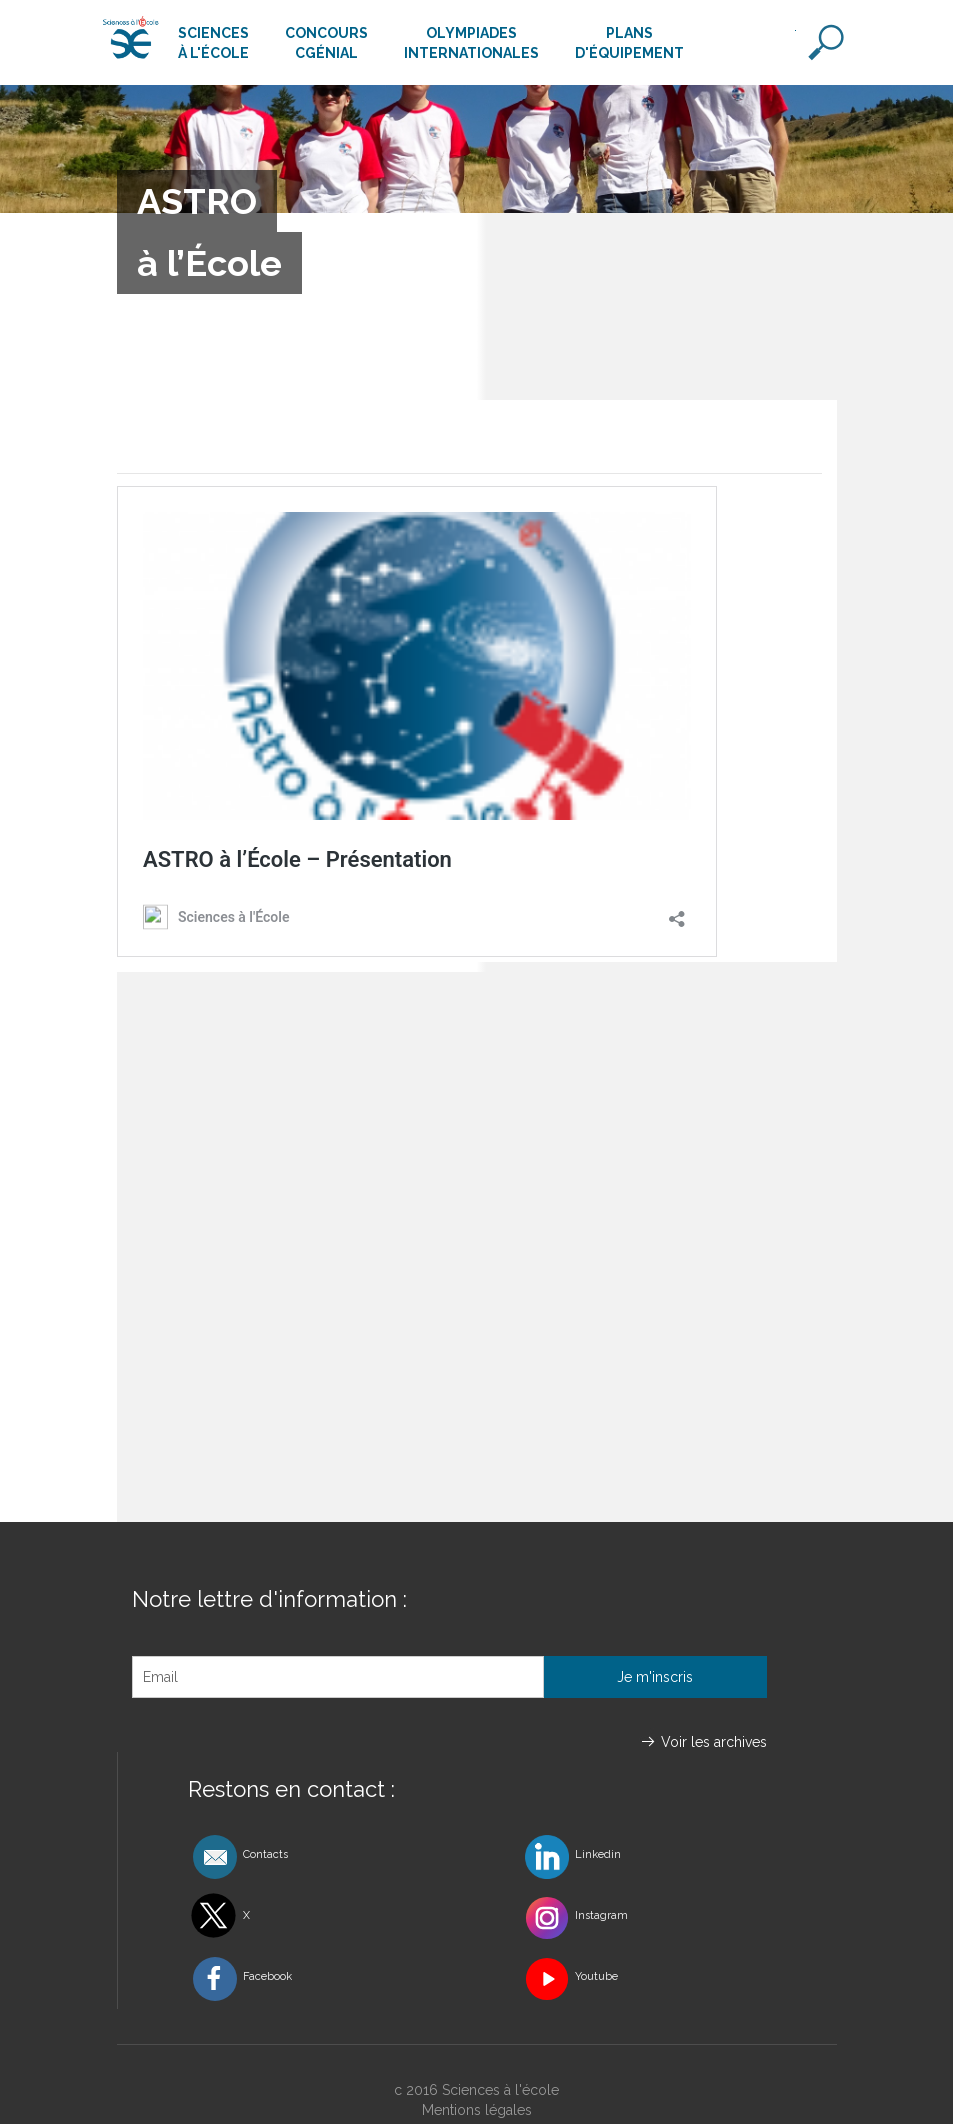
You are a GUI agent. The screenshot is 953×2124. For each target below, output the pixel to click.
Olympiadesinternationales (471, 43)
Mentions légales (477, 2110)
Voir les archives (714, 1742)
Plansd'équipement (629, 43)
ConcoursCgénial (326, 43)
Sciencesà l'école (213, 43)
